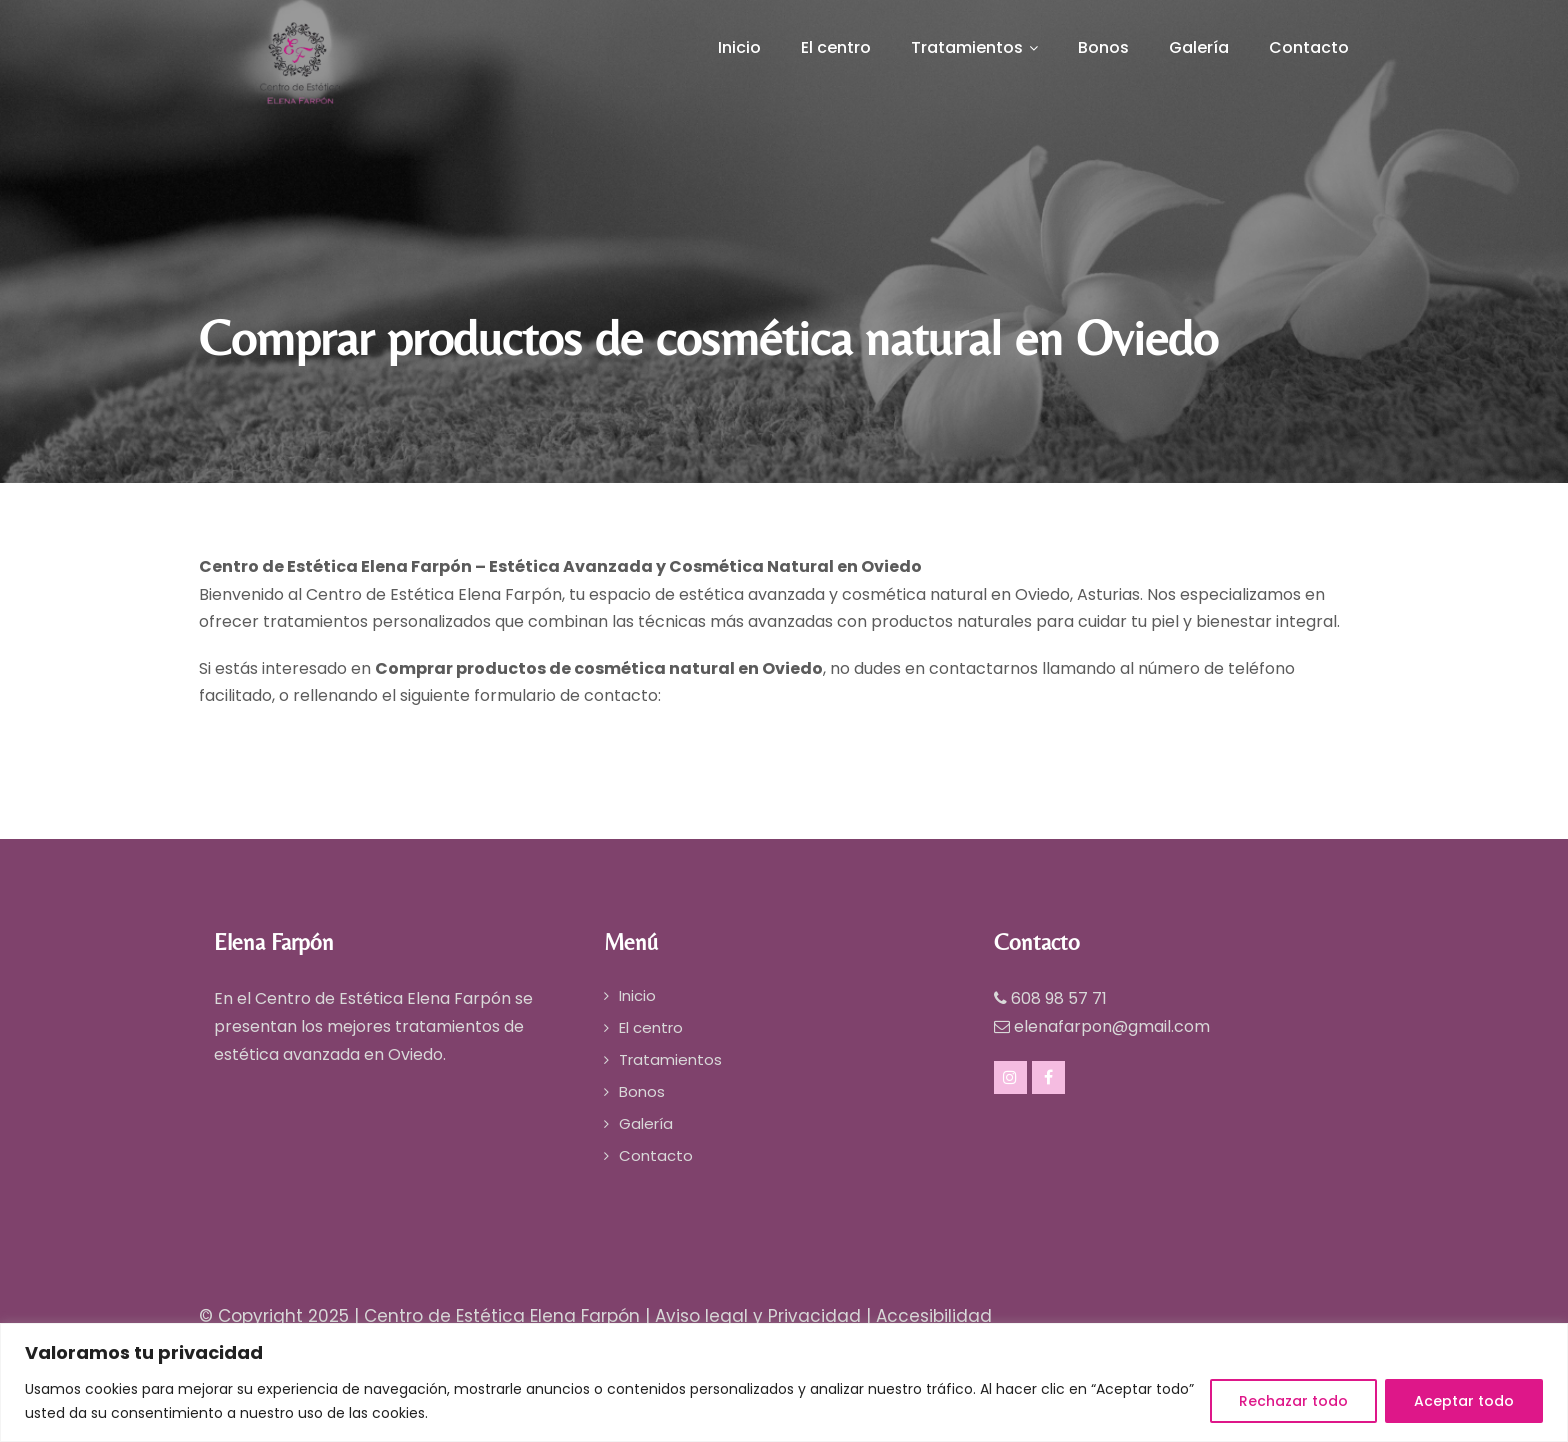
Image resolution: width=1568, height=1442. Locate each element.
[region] (784, 1382)
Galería (1199, 47)
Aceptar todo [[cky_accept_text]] (1464, 1401)
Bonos (1103, 47)
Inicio (739, 47)
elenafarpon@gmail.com (1112, 1026)
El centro (836, 47)
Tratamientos (974, 47)
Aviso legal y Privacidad (758, 1316)
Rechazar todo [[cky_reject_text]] (1293, 1401)
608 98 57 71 (1059, 998)
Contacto (1309, 47)
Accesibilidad (934, 1316)
